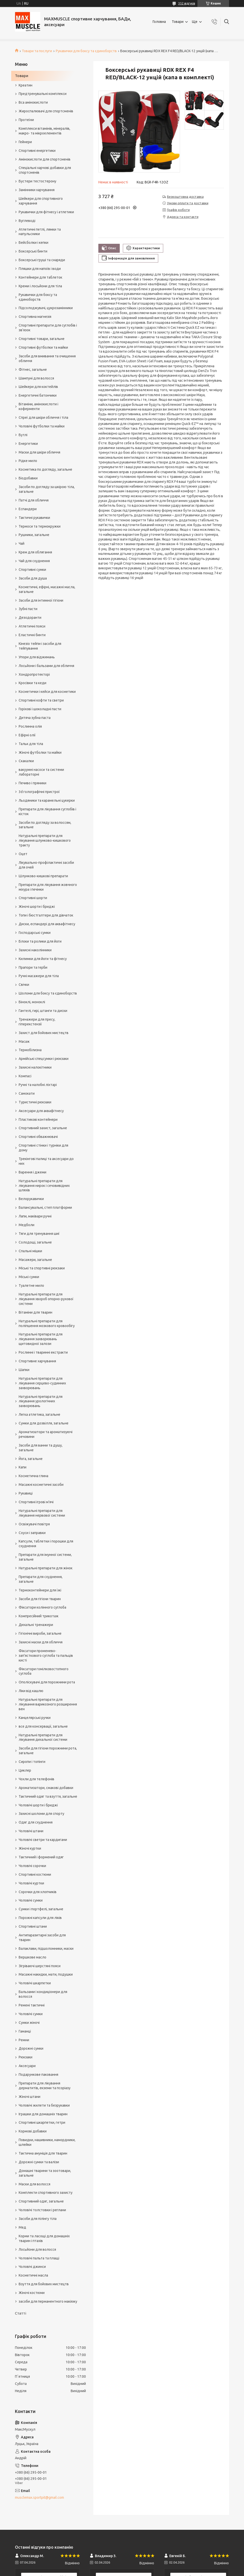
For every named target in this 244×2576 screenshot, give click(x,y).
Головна (159, 22)
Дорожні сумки (31, 2048)
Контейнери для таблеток (40, 277)
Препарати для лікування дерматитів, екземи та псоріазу (44, 2085)
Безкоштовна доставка (185, 196)
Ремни (24, 2040)
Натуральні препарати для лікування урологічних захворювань (40, 1401)
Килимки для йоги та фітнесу (43, 959)
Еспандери (28, 509)
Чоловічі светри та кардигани (43, 1840)
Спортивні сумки (32, 570)
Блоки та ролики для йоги (40, 941)
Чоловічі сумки (31, 1900)
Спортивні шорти (33, 898)
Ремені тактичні (32, 2005)
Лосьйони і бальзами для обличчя (46, 666)
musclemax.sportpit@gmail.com (39, 2497)
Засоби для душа (33, 578)
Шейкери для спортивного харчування (41, 201)
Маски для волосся (34, 2184)
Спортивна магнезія (35, 317)
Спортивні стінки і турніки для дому (43, 1147)
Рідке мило (28, 461)
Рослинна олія (30, 726)
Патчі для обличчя (34, 500)
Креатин (25, 85)
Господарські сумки (35, 933)
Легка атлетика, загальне (39, 1414)
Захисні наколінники (35, 950)
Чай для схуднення (34, 561)
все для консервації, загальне (43, 1726)
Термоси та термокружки (40, 526)
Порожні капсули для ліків (40, 1918)
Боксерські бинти (33, 251)
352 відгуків (186, 3)
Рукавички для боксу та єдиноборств (86, 51)
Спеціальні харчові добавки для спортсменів (45, 170)
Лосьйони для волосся (37, 2249)
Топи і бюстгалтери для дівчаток (46, 915)
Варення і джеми (32, 1172)
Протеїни (26, 120)
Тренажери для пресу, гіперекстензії (37, 1021)
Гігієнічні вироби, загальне (40, 1633)
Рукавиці (26, 1493)
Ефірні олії (27, 735)
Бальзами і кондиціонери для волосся (43, 1994)
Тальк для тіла (31, 744)
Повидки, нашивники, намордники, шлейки (47, 2142)
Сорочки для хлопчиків (38, 1892)
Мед (22, 2227)
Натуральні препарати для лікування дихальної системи (43, 1737)
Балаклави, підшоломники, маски (46, 1949)
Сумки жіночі (29, 2023)
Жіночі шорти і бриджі (37, 907)
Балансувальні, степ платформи (45, 1207)
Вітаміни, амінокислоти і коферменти (38, 406)
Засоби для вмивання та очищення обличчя (47, 358)
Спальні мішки (30, 1251)
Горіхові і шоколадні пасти (40, 709)
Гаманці (25, 2031)
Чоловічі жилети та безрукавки (44, 2105)
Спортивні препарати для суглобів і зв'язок (48, 327)
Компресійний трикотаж (39, 1616)
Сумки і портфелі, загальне (41, 1909)
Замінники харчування (37, 190)
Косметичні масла (33, 2275)
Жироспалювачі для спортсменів (46, 111)
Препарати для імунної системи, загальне (45, 1557)
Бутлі (23, 435)
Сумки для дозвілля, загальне (43, 1423)
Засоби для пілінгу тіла (38, 2219)
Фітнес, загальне (33, 370)
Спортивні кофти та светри (41, 700)
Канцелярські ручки (35, 1718)
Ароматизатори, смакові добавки (46, 1788)
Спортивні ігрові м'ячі (36, 1502)
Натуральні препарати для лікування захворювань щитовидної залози (40, 1339)
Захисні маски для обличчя (40, 1642)
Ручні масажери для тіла (39, 976)
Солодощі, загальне (35, 1242)
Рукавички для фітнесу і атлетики (46, 212)
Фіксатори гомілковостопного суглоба (43, 1671)
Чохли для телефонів (36, 1779)
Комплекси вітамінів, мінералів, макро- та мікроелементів (44, 130)
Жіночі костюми (32, 2293)
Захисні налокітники (35, 1067)
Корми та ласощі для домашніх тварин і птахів (44, 2238)
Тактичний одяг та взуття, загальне (48, 1796)
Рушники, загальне (34, 535)
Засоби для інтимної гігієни (41, 600)
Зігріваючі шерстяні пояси (40, 1966)
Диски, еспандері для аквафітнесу (47, 924)
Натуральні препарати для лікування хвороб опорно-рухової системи (46, 1299)
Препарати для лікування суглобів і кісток (47, 811)
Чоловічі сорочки (32, 1866)
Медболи (26, 1225)
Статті (20, 2313)
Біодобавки (28, 478)
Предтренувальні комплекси (42, 94)
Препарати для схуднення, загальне (40, 1579)
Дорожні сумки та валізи (39, 2162)
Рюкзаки (25, 2057)
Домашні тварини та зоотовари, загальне (45, 2173)
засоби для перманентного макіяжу (48, 2301)
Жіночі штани (29, 2097)
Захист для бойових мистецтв (43, 1033)
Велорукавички (31, 1199)
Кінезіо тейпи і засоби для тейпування (40, 646)
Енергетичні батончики (38, 395)
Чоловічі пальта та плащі (39, 2258)
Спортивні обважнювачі (38, 1137)
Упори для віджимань (37, 657)
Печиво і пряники (32, 783)
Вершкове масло (32, 1957)
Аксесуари (27, 2066)
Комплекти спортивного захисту (45, 2193)
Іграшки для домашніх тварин (43, 2114)
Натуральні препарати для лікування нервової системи (42, 1513)
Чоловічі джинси (32, 2267)
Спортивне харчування (37, 1361)
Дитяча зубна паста (35, 718)
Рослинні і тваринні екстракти (43, 1352)
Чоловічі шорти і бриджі (38, 1805)
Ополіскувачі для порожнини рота (47, 1682)
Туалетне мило (31, 1286)
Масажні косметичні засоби (41, 1485)
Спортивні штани (33, 1926)
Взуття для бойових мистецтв (44, 2284)
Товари (177, 22)
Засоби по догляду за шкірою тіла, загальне (47, 489)
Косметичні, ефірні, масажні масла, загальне (47, 589)
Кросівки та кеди (32, 683)
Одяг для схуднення (36, 1822)
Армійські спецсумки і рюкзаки (43, 1059)
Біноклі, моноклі (32, 1002)
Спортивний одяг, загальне (41, 2201)
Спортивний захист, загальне (43, 1128)
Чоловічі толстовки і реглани (42, 2210)
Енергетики (28, 444)
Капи (22, 1467)
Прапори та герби (33, 967)
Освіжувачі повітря (34, 1524)
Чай (21, 543)
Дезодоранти (30, 618)
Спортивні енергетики (37, 151)
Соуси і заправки (32, 1533)
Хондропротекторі (34, 674)
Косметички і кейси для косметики (47, 692)
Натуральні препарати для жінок (45, 1568)
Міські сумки (29, 1277)
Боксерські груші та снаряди (42, 260)
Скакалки (26, 761)
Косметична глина (33, 1476)
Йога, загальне (31, 1459)
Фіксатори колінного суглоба (42, 1607)
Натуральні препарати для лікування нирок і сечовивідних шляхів (44, 1185)
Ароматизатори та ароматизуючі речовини (45, 1434)
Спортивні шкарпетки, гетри (42, 2122)
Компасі (25, 1076)
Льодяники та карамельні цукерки (47, 800)
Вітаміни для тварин (35, 1312)
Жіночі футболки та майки (40, 752)
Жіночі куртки (30, 1848)
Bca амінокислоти (33, 102)
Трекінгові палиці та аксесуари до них (46, 1161)
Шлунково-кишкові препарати (43, 876)
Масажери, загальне (35, 1260)
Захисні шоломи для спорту (41, 1814)
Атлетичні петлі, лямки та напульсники (40, 231)
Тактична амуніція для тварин (43, 2153)
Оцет (23, 854)
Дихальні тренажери (36, 1625)
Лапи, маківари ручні (35, 1216)
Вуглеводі (27, 221)
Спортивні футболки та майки (43, 347)
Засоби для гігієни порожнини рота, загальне (48, 1750)
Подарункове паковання (38, 2075)
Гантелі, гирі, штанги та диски (43, 1011)
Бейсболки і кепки (33, 243)
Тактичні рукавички (34, 518)
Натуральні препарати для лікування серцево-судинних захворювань (42, 1383)
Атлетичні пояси (32, 626)
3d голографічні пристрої (39, 792)
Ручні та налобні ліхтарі (38, 1085)
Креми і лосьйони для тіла (40, 286)
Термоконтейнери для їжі (40, 1590)
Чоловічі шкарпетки (35, 1983)
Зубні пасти (28, 609)
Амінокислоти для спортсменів (44, 159)
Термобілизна (30, 1050)
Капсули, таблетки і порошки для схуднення (46, 1543)
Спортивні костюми (35, 1874)
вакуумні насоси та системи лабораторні (41, 772)
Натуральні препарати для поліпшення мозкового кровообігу (47, 1323)
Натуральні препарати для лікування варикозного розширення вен (48, 1704)
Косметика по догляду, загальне (45, 469)
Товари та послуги (37, 51)
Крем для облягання (35, 552)
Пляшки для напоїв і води (40, 269)
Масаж (24, 1041)
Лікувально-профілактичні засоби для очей (46, 865)
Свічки (24, 985)
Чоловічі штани (31, 1831)
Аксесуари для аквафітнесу (41, 1111)
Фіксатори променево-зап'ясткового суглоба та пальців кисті (46, 1655)
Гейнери (25, 142)
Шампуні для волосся (36, 378)
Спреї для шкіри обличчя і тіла (43, 417)
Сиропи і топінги (32, 1762)
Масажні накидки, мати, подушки (46, 1974)
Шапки (24, 1370)
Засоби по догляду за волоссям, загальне (45, 825)
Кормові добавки (33, 2131)
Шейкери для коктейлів (38, 387)
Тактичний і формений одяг (41, 1857)
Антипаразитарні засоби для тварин (42, 1937)
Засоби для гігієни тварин (40, 1599)
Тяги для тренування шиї (39, 1234)
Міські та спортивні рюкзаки (42, 1268)
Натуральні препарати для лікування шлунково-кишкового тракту (45, 840)
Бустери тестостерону (37, 181)
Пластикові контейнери (38, 1120)
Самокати (27, 1093)
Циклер (25, 1770)
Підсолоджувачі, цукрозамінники (46, 308)
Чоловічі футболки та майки (41, 426)
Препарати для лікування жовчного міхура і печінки (48, 887)
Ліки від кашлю (31, 1691)
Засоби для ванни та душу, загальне (40, 1447)
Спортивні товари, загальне (41, 339)
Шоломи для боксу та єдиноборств (48, 993)
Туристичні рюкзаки (35, 1102)
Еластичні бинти (32, 635)
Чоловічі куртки (31, 1883)
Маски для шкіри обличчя (39, 452)
